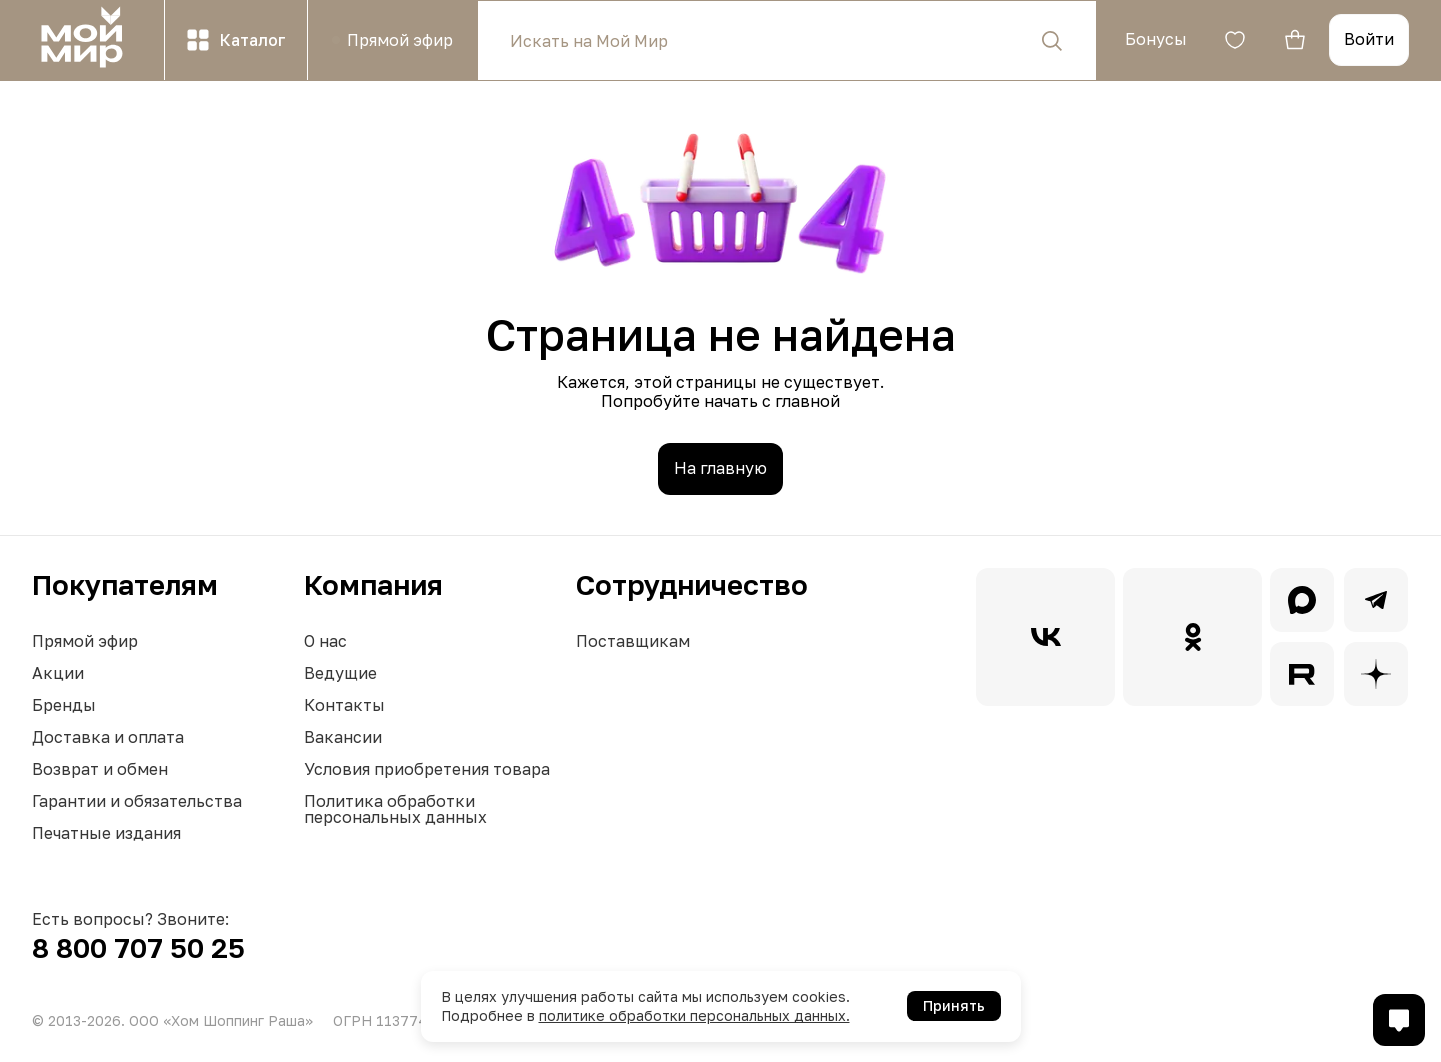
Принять (954, 1005)
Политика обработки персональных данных (395, 809)
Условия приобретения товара (427, 769)
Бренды (64, 705)
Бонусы (1156, 39)
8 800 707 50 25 (138, 947)
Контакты (344, 705)
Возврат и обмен (100, 769)
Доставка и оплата (108, 737)
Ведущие (340, 673)
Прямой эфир (85, 641)
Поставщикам (633, 641)
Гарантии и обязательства (137, 801)
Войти (1369, 39)
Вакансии (343, 737)
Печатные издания (106, 833)
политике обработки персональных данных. (694, 1015)
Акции (58, 673)
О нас (325, 641)
